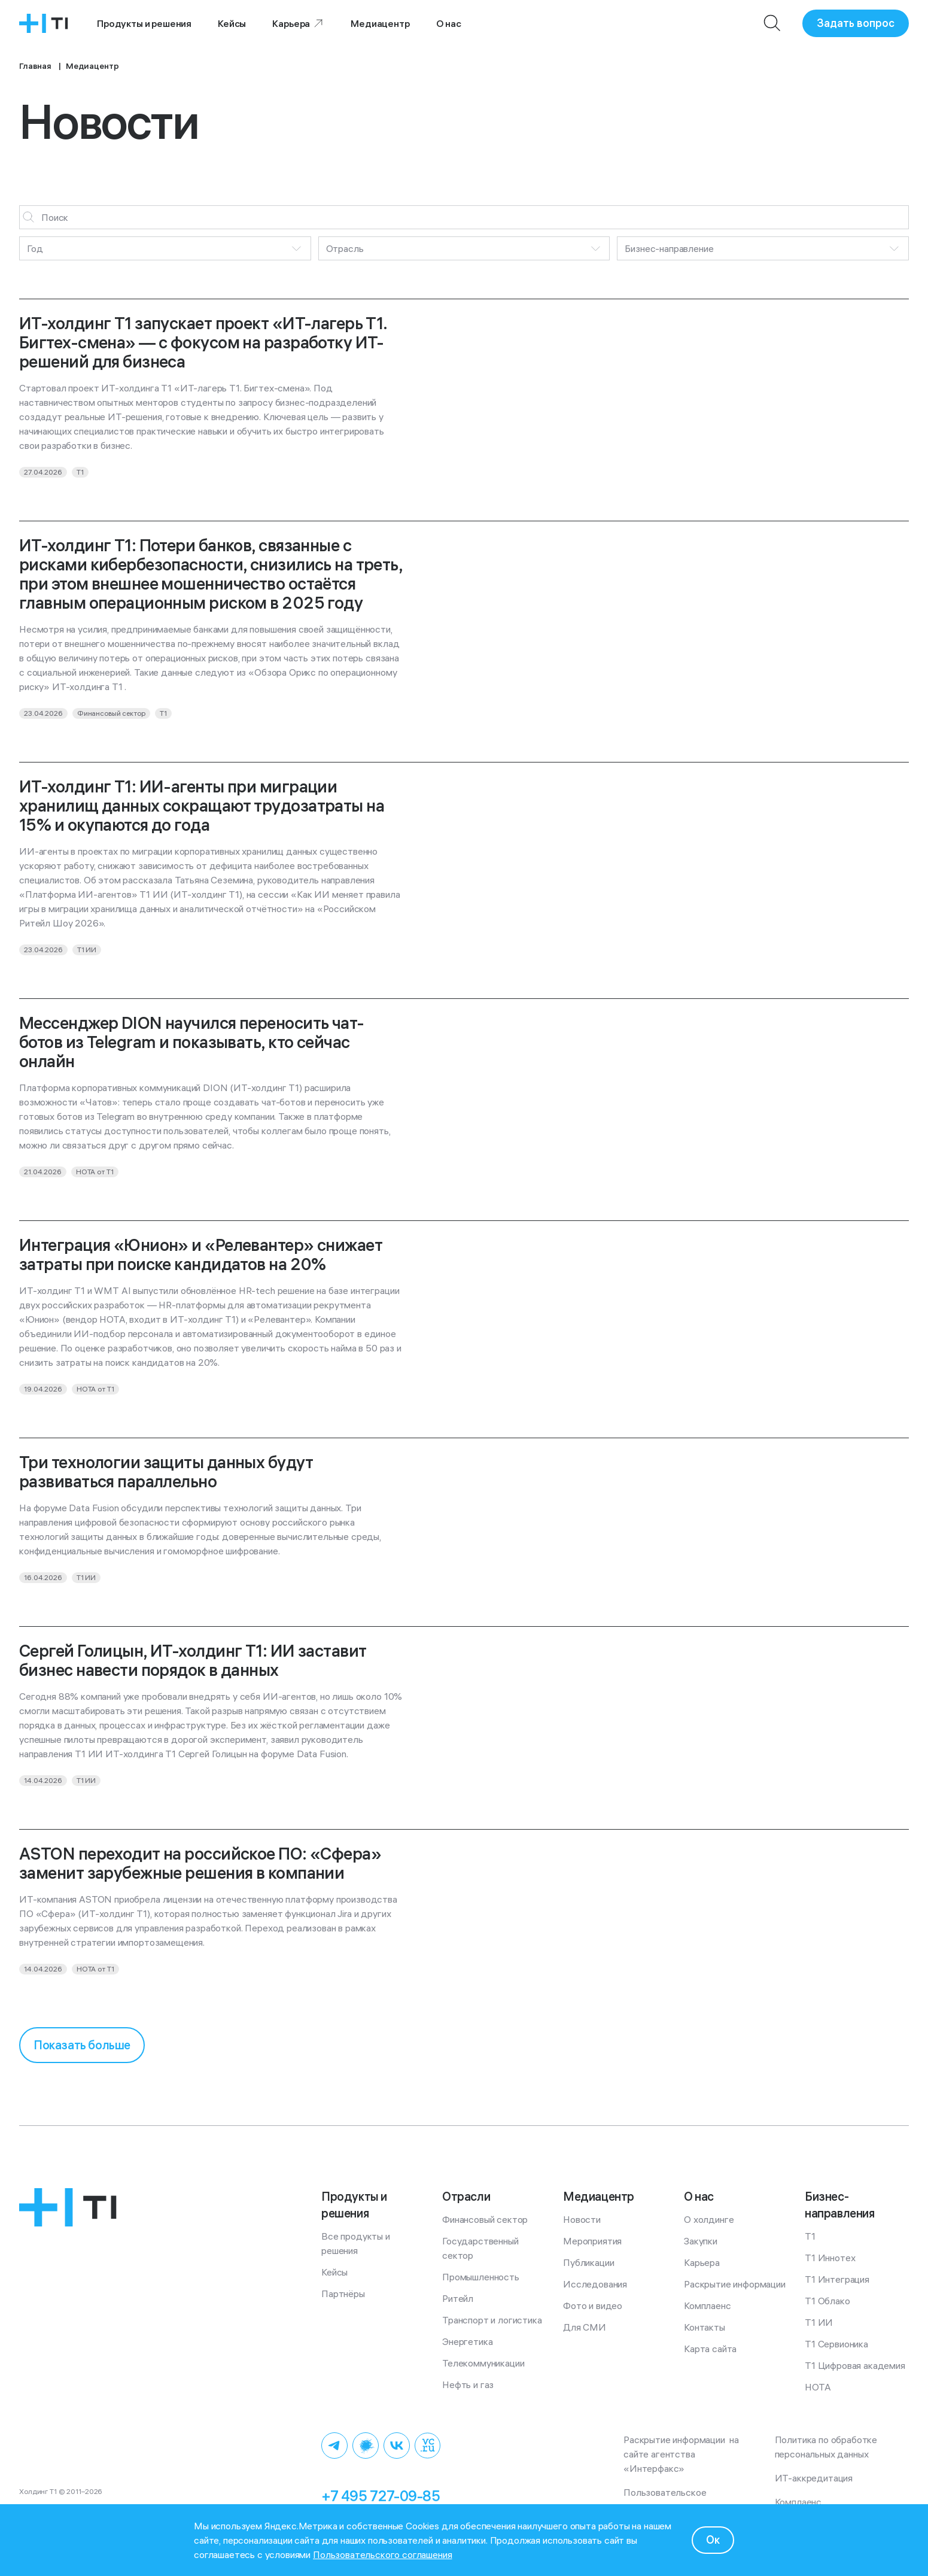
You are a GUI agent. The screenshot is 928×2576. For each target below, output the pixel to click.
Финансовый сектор (485, 2219)
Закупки (700, 2241)
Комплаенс (707, 2305)
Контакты (704, 2327)
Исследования (595, 2284)
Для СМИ (584, 2327)
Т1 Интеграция (837, 2279)
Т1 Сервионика (836, 2344)
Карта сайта (710, 2349)
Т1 (810, 2236)
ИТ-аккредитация (814, 2478)
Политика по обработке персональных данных (828, 2447)
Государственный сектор (481, 2248)
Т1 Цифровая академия (855, 2365)
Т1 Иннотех (830, 2258)
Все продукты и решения (357, 2243)
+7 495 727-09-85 (380, 2495)
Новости (582, 2219)
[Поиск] (772, 23)
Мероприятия (592, 2241)
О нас (448, 23)
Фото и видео (592, 2305)
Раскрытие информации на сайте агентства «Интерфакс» (682, 2454)
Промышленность (480, 2277)
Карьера (298, 23)
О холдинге (709, 2219)
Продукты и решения (144, 23)
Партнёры (343, 2293)
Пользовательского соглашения (382, 2554)
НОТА (817, 2387)
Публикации (588, 2262)
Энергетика (467, 2341)
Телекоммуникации (483, 2363)
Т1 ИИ (819, 2322)
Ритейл (457, 2298)
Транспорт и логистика (492, 2320)
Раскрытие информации (735, 2284)
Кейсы (232, 23)
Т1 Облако (827, 2301)
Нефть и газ (468, 2384)
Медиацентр (380, 23)
